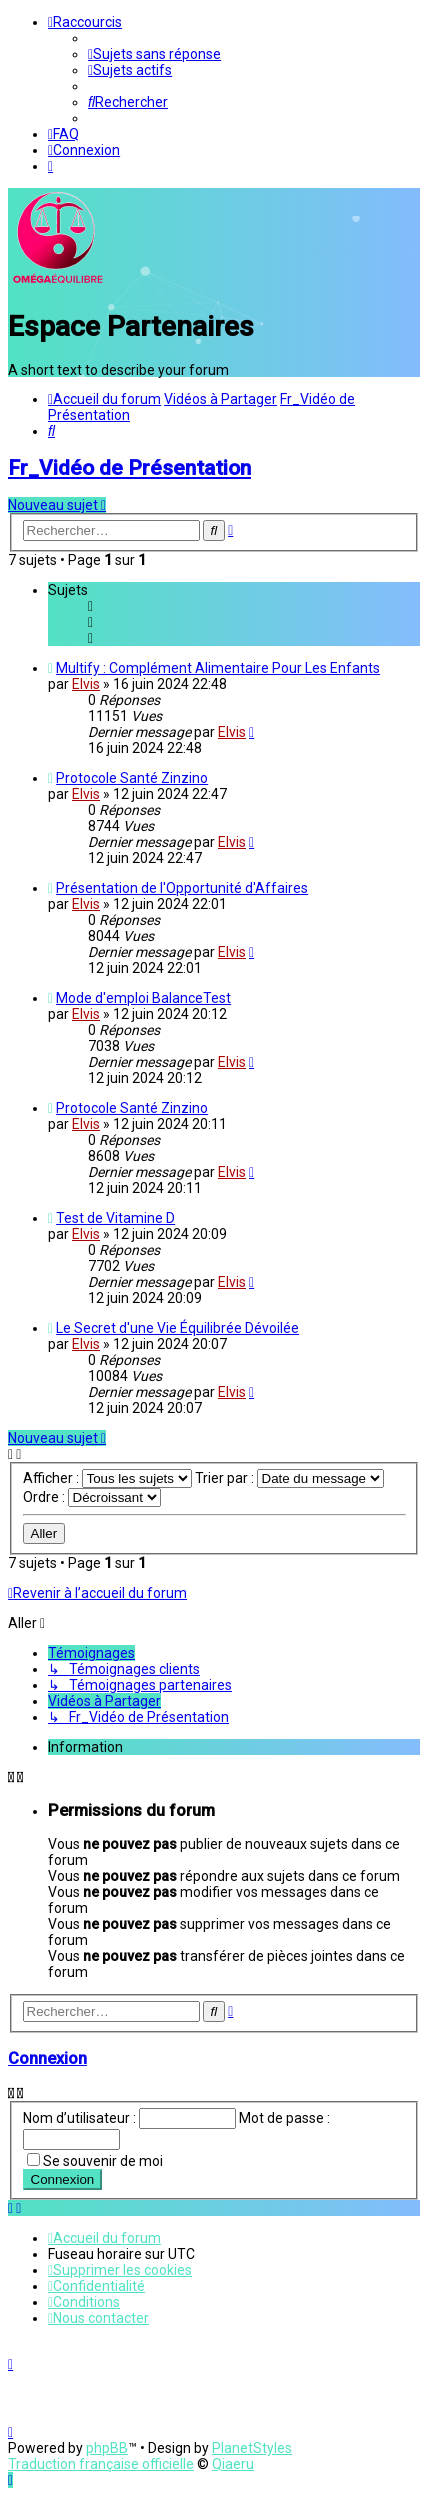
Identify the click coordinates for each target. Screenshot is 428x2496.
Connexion (47, 2056)
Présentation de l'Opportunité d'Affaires (182, 885)
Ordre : (92, 1494)
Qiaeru (233, 2464)
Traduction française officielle (101, 2464)
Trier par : (289, 1475)
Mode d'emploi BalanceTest (143, 995)
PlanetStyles (252, 2448)
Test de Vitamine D (115, 1215)
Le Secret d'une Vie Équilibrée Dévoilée (177, 1325)
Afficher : (107, 1475)
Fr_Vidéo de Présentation (129, 465)
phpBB (107, 2448)
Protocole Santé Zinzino (132, 775)
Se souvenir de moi (103, 2158)
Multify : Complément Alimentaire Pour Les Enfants (218, 665)
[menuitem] (154, 54)
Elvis (86, 681)
